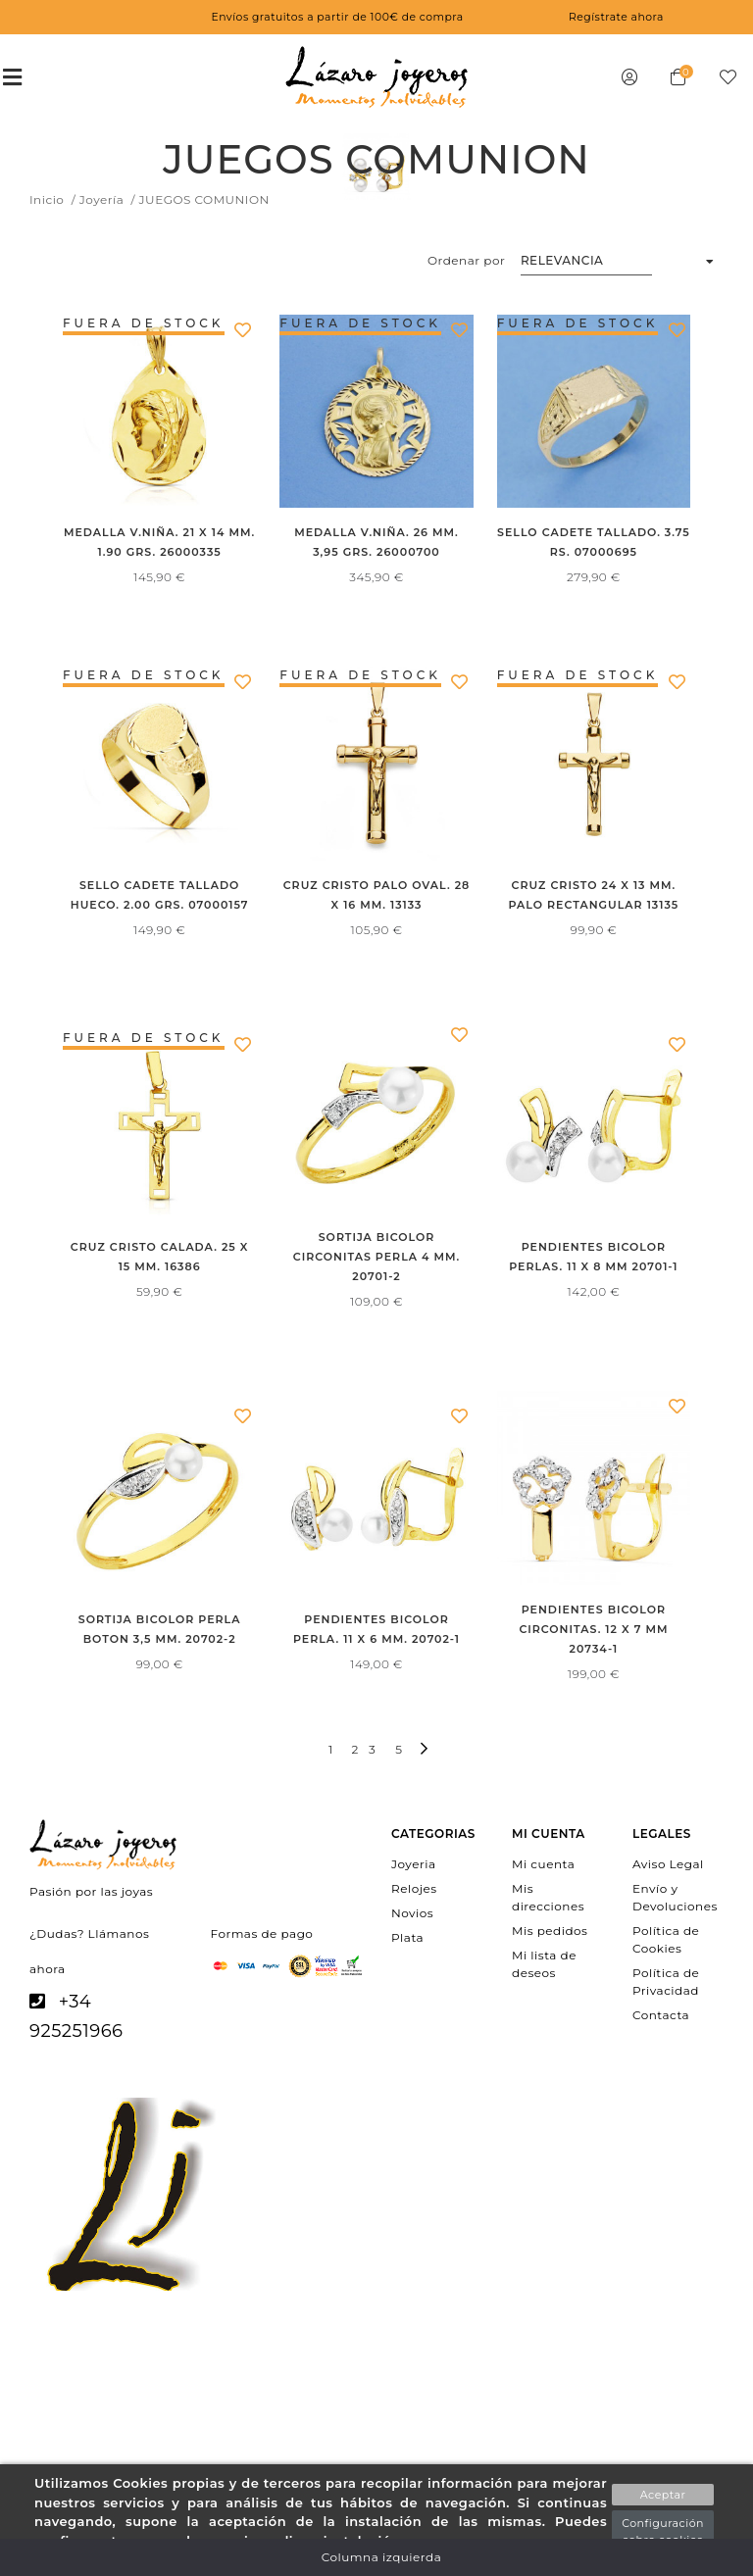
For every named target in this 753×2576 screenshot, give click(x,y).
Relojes (414, 1887)
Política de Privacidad (665, 1981)
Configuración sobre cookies (663, 2531)
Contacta (660, 2014)
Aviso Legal (668, 1863)
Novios (412, 1913)
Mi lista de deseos (544, 1964)
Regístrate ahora (616, 17)
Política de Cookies (665, 1939)
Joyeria (413, 1863)
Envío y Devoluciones (675, 1896)
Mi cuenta (543, 1863)
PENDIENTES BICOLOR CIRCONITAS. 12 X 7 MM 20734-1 (593, 1629)
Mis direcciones (548, 1896)
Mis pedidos (549, 1930)
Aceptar (663, 2495)
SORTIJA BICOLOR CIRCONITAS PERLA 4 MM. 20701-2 (376, 1256)
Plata (407, 1937)
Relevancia (562, 260)
